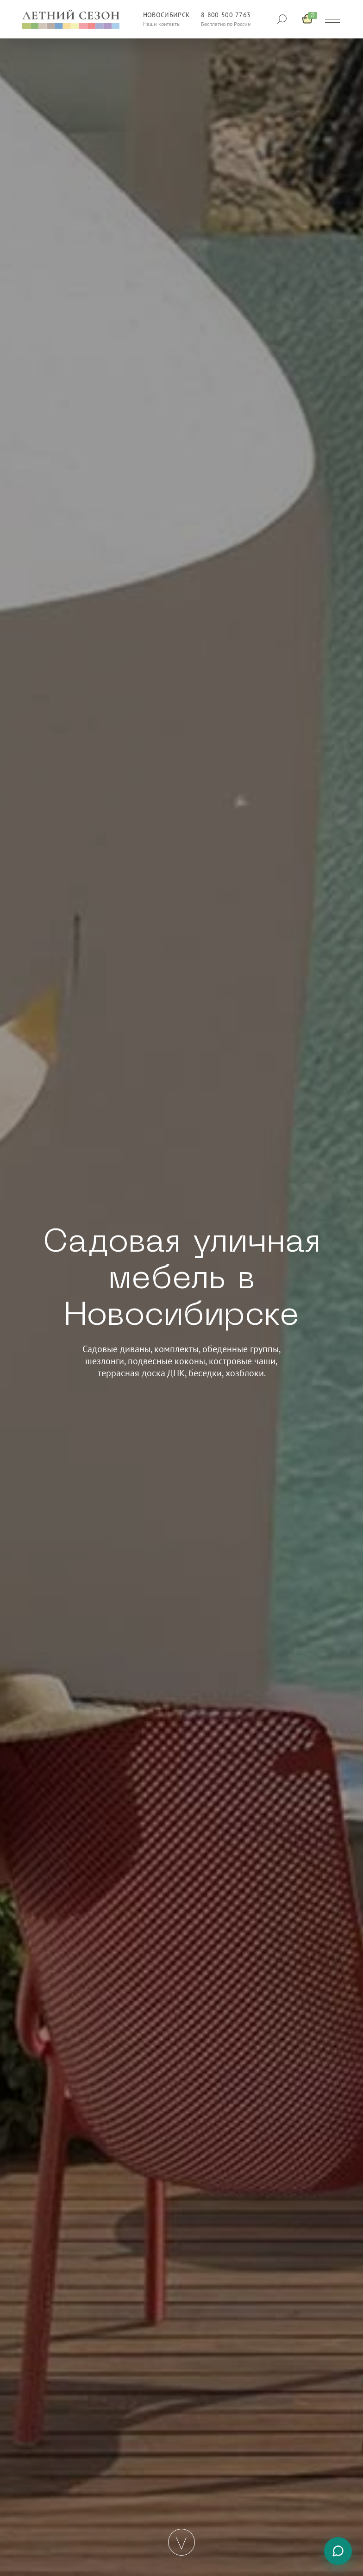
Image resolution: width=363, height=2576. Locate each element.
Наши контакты (162, 23)
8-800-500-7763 (225, 15)
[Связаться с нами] (338, 2551)
